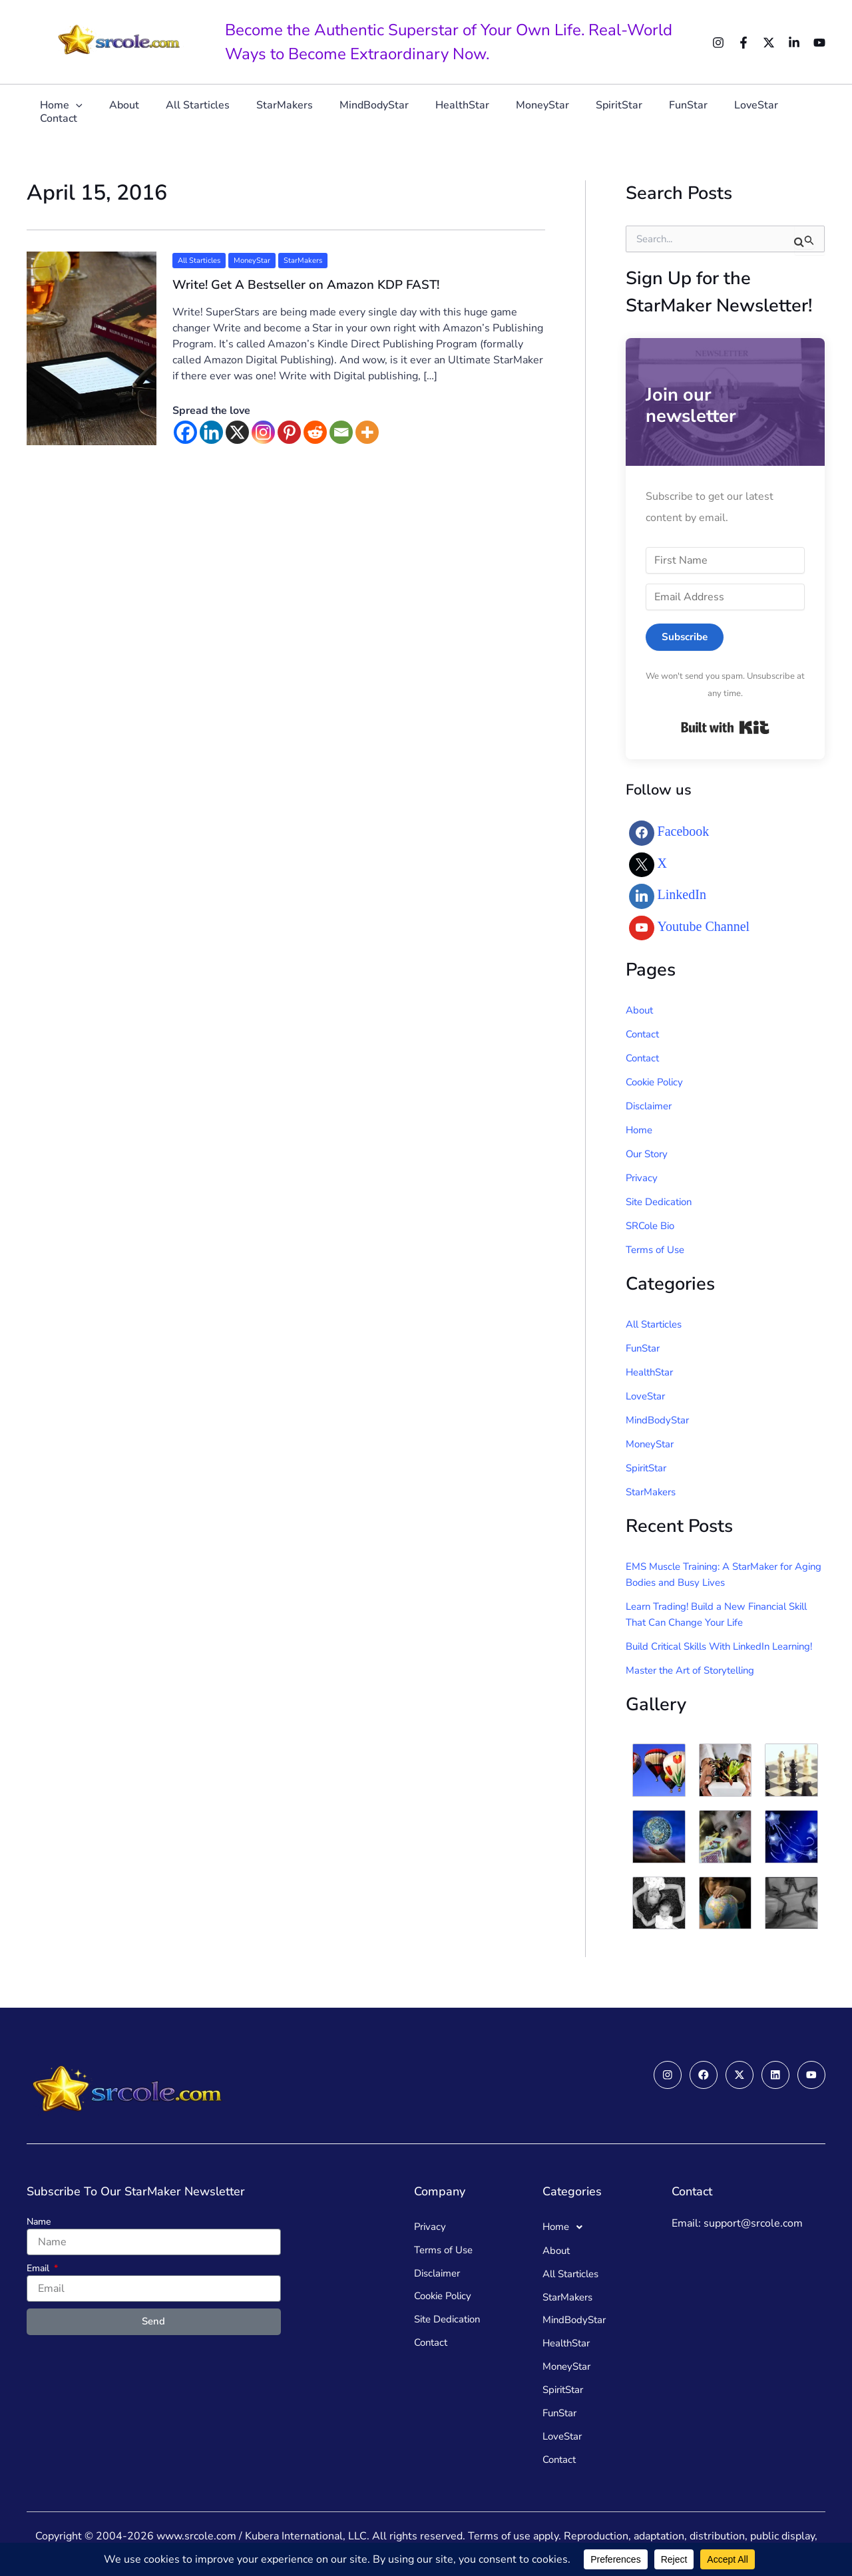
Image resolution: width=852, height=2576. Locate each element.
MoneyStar (521, 111)
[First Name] (725, 560)
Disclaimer (651, 1106)
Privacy (643, 1178)
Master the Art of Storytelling (697, 1687)
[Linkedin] (794, 43)
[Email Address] (725, 597)
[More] (367, 432)
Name (39, 2214)
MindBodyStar (364, 111)
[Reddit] (315, 432)
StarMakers (280, 111)
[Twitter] (769, 43)
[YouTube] (819, 43)
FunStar (657, 111)
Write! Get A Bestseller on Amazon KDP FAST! (313, 284)
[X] (237, 432)
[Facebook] (743, 43)
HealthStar (447, 111)
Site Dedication (662, 1202)
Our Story (649, 1154)
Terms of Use (658, 1250)
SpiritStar (593, 111)
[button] (88, 111)
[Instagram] (718, 43)
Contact (781, 111)
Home (73, 111)
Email (39, 2261)
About (130, 111)
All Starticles (198, 111)
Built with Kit (725, 728)
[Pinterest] (289, 432)
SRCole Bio (653, 1226)
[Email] (341, 432)
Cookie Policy (658, 1082)
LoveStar (720, 111)
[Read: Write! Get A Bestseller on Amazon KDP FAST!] (91, 347)
